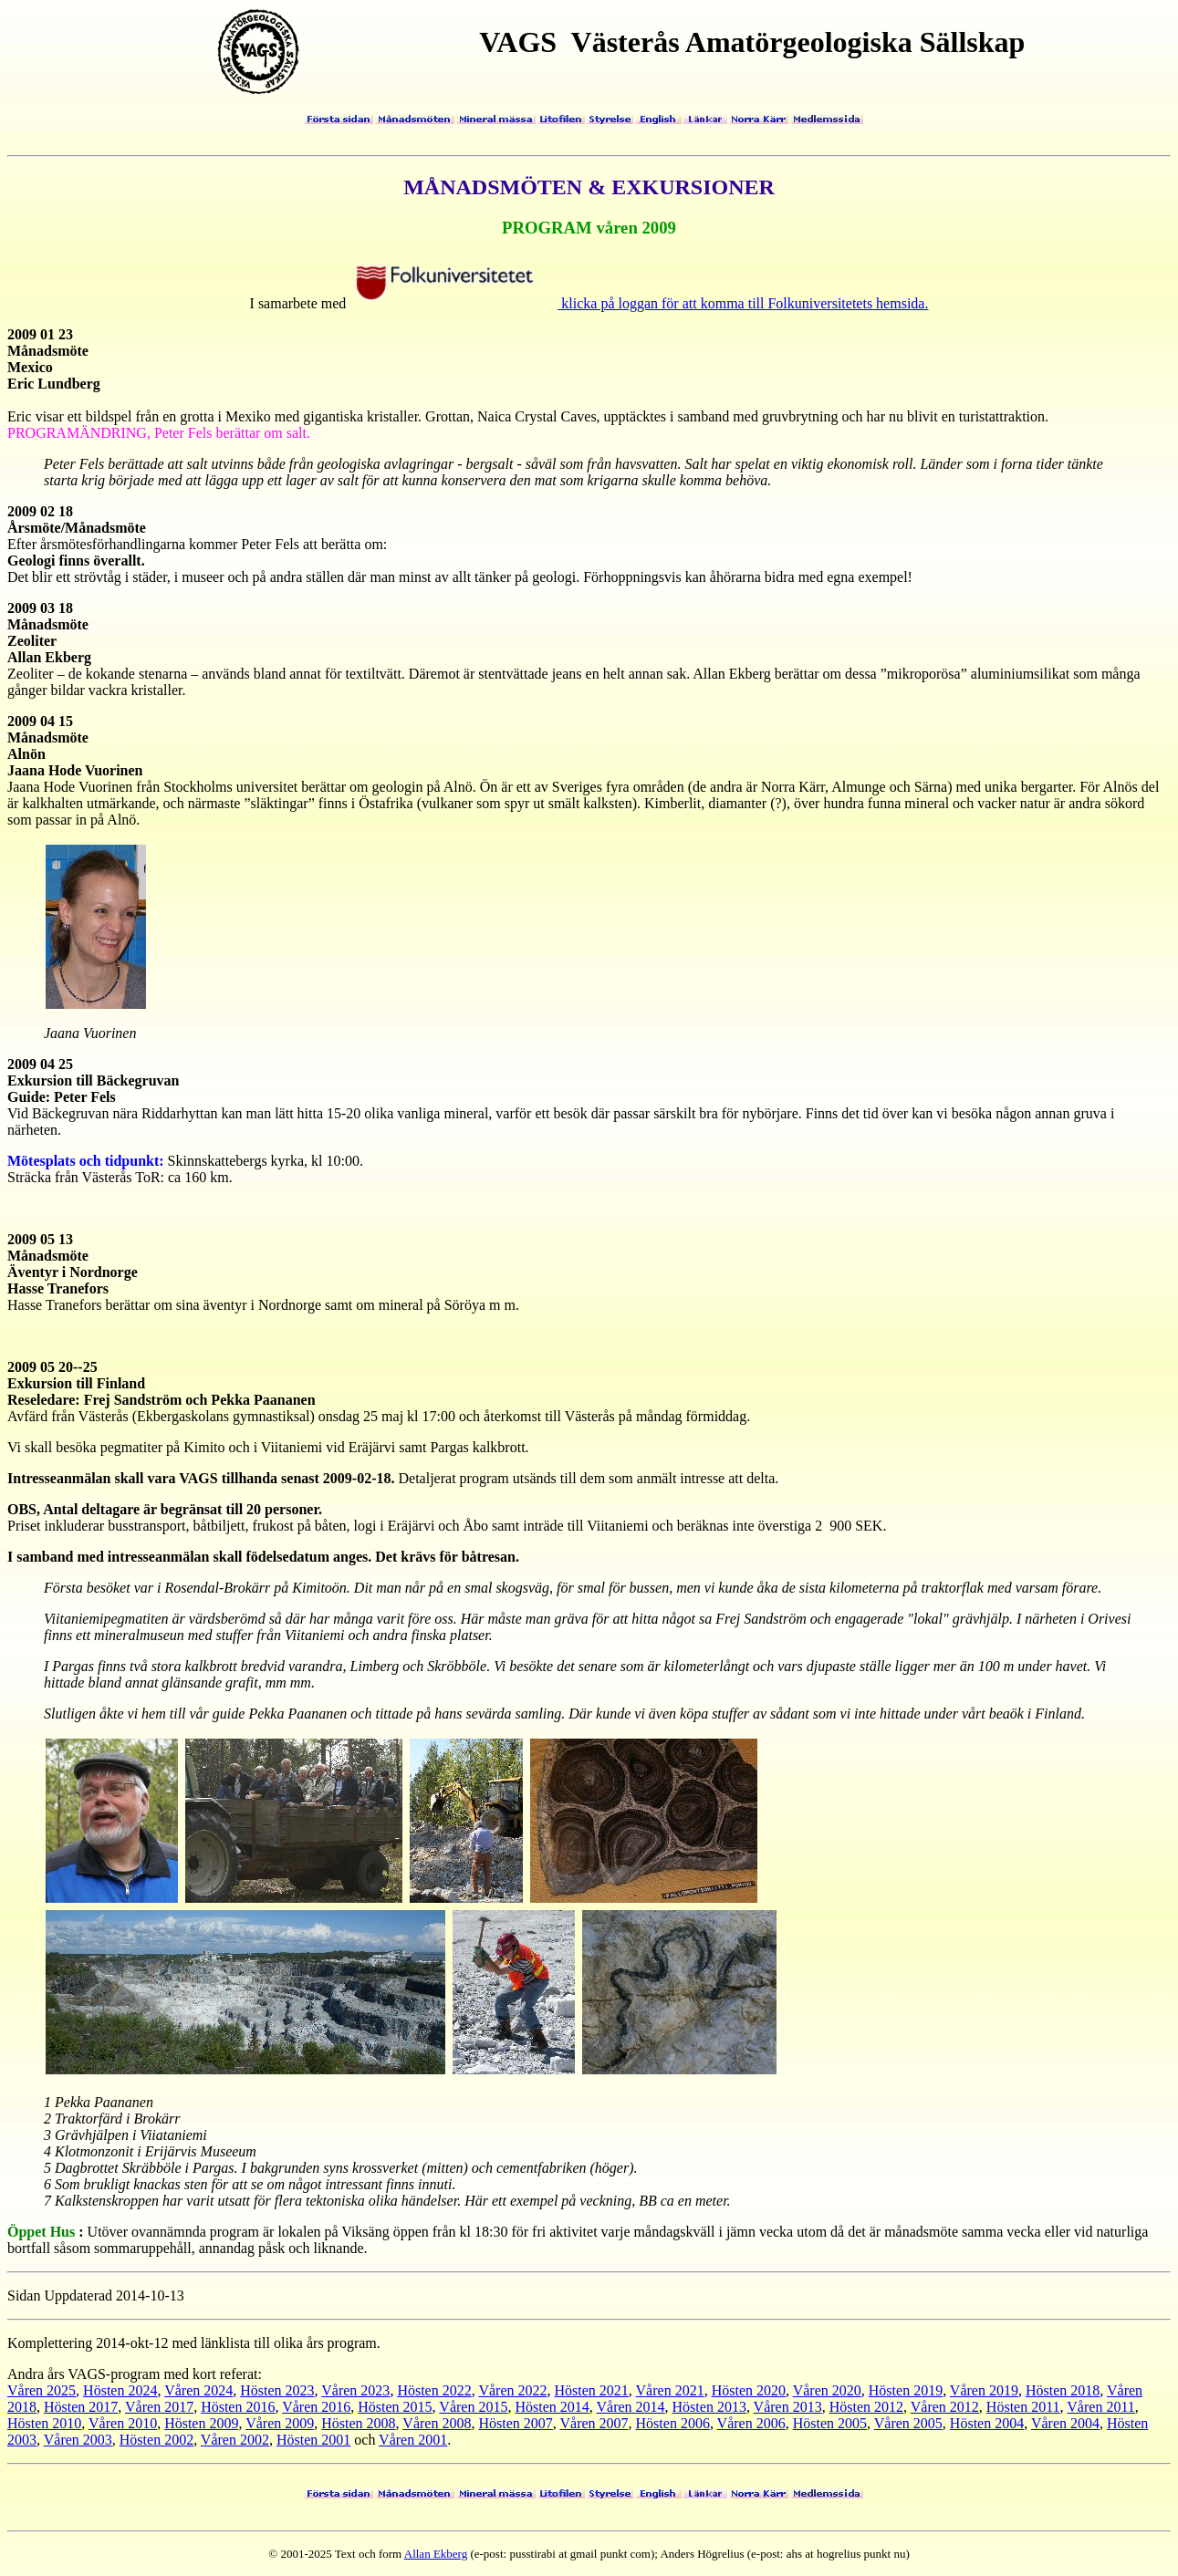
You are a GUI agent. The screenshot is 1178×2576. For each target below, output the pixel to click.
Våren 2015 (473, 2407)
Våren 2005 (908, 2423)
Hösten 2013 (709, 2407)
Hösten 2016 (238, 2407)
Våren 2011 (1101, 2407)
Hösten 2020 (749, 2390)
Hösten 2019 (906, 2390)
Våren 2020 (827, 2390)
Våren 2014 (630, 2407)
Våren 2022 (512, 2390)
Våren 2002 (235, 2439)
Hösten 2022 (434, 2390)
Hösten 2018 (1063, 2390)
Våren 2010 (123, 2423)
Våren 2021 (670, 2390)
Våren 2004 (1065, 2423)
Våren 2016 (316, 2407)
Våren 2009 (279, 2423)
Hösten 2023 (277, 2390)
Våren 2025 (41, 2390)
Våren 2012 (945, 2407)
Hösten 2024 (120, 2390)
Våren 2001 (413, 2439)
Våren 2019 (984, 2390)
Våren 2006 (751, 2423)
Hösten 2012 (866, 2407)
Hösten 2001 (313, 2439)
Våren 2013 (788, 2407)
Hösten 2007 (515, 2423)
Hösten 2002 (156, 2439)
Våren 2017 (159, 2407)
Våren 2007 (593, 2423)
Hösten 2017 (81, 2407)
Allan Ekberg (435, 2553)
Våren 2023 (355, 2390)
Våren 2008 (436, 2423)
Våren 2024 (198, 2390)
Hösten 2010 (44, 2423)
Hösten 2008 (358, 2423)
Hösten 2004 (987, 2423)
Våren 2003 (78, 2439)
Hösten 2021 (592, 2390)
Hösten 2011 (1023, 2407)
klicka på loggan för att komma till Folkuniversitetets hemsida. (639, 303)
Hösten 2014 (552, 2407)
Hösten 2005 (830, 2423)
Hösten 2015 (395, 2407)
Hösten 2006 (673, 2423)
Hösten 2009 (201, 2423)
